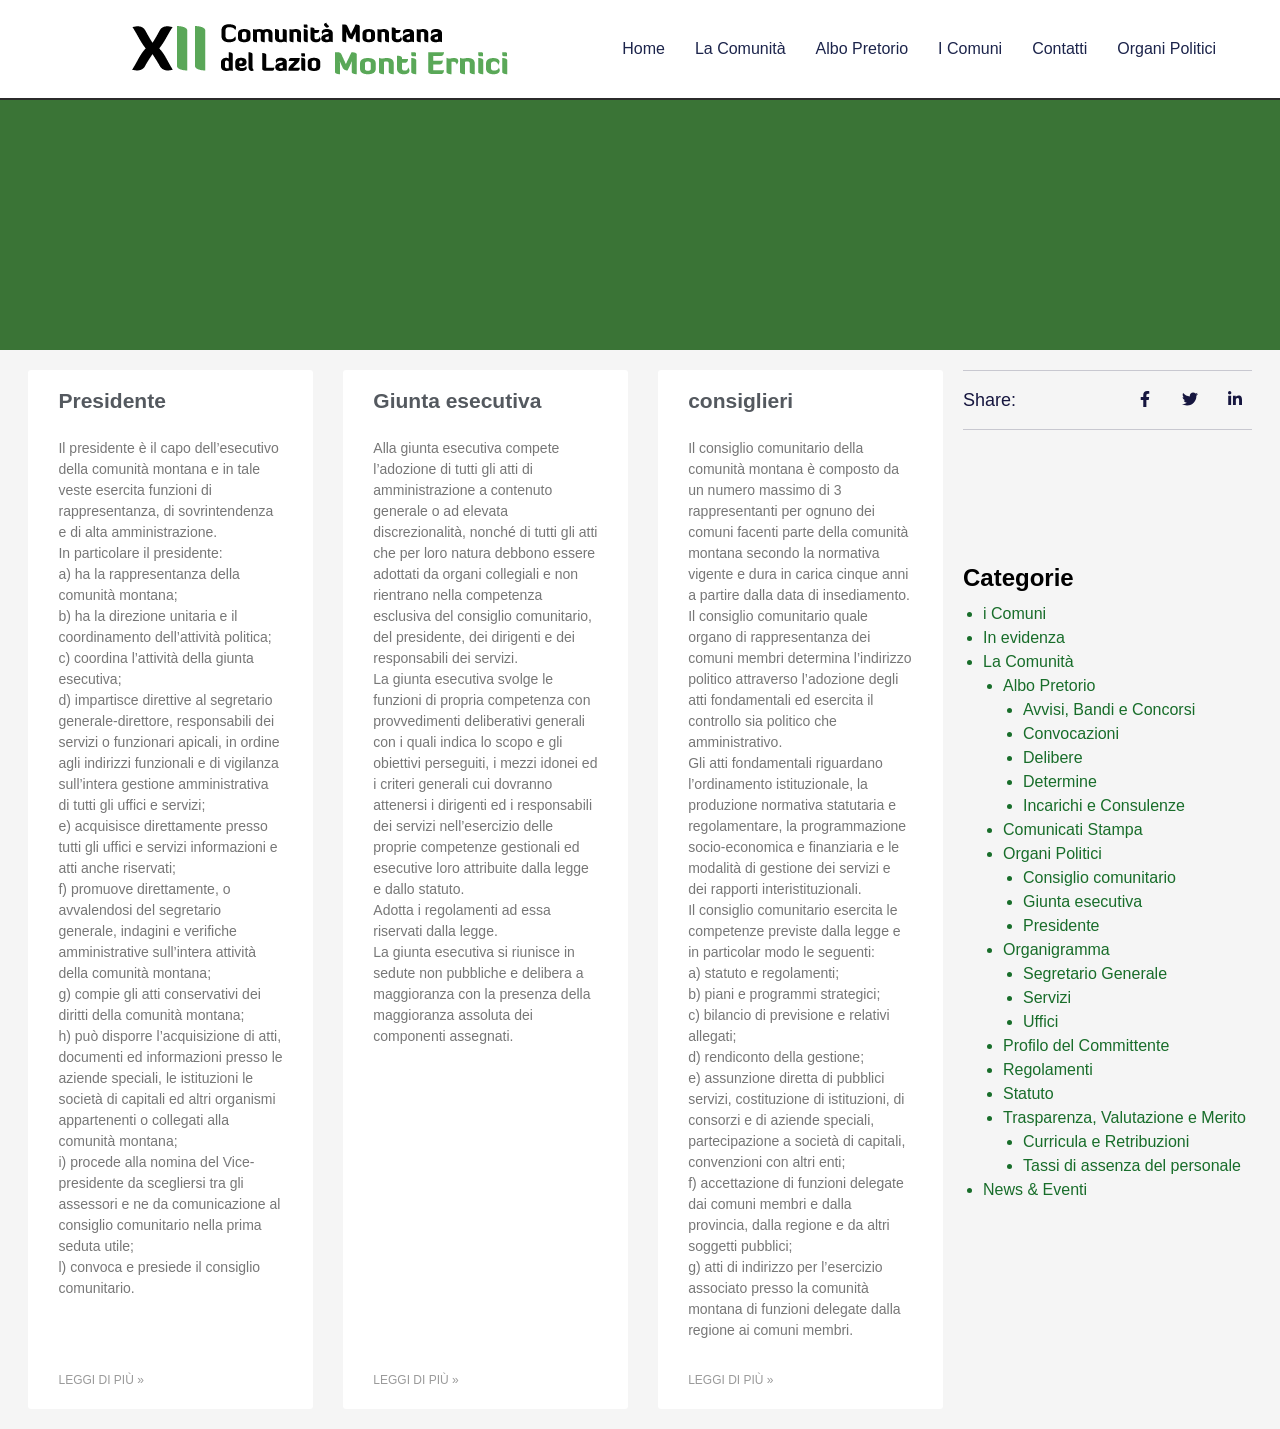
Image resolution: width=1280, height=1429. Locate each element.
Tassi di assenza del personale (1132, 1165)
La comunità (740, 48)
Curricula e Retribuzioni (1106, 1141)
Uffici (1040, 1021)
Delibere (1053, 757)
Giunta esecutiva (457, 400)
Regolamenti (1048, 1069)
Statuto (1028, 1093)
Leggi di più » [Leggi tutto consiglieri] (730, 1380)
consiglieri (740, 400)
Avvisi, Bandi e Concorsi (1109, 709)
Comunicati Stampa (1073, 829)
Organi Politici (1166, 48)
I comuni (970, 48)
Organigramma (1056, 949)
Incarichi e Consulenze (1104, 805)
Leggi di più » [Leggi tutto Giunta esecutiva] (415, 1380)
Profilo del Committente (1086, 1045)
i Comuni (1014, 613)
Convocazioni (1071, 733)
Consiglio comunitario (1099, 877)
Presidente (111, 400)
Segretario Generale (1095, 973)
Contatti (1059, 48)
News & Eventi (1035, 1189)
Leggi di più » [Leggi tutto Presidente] (100, 1380)
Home (643, 48)
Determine (1060, 781)
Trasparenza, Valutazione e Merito (1124, 1117)
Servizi (1047, 997)
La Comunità (1028, 661)
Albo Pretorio (862, 48)
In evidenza (1024, 637)
